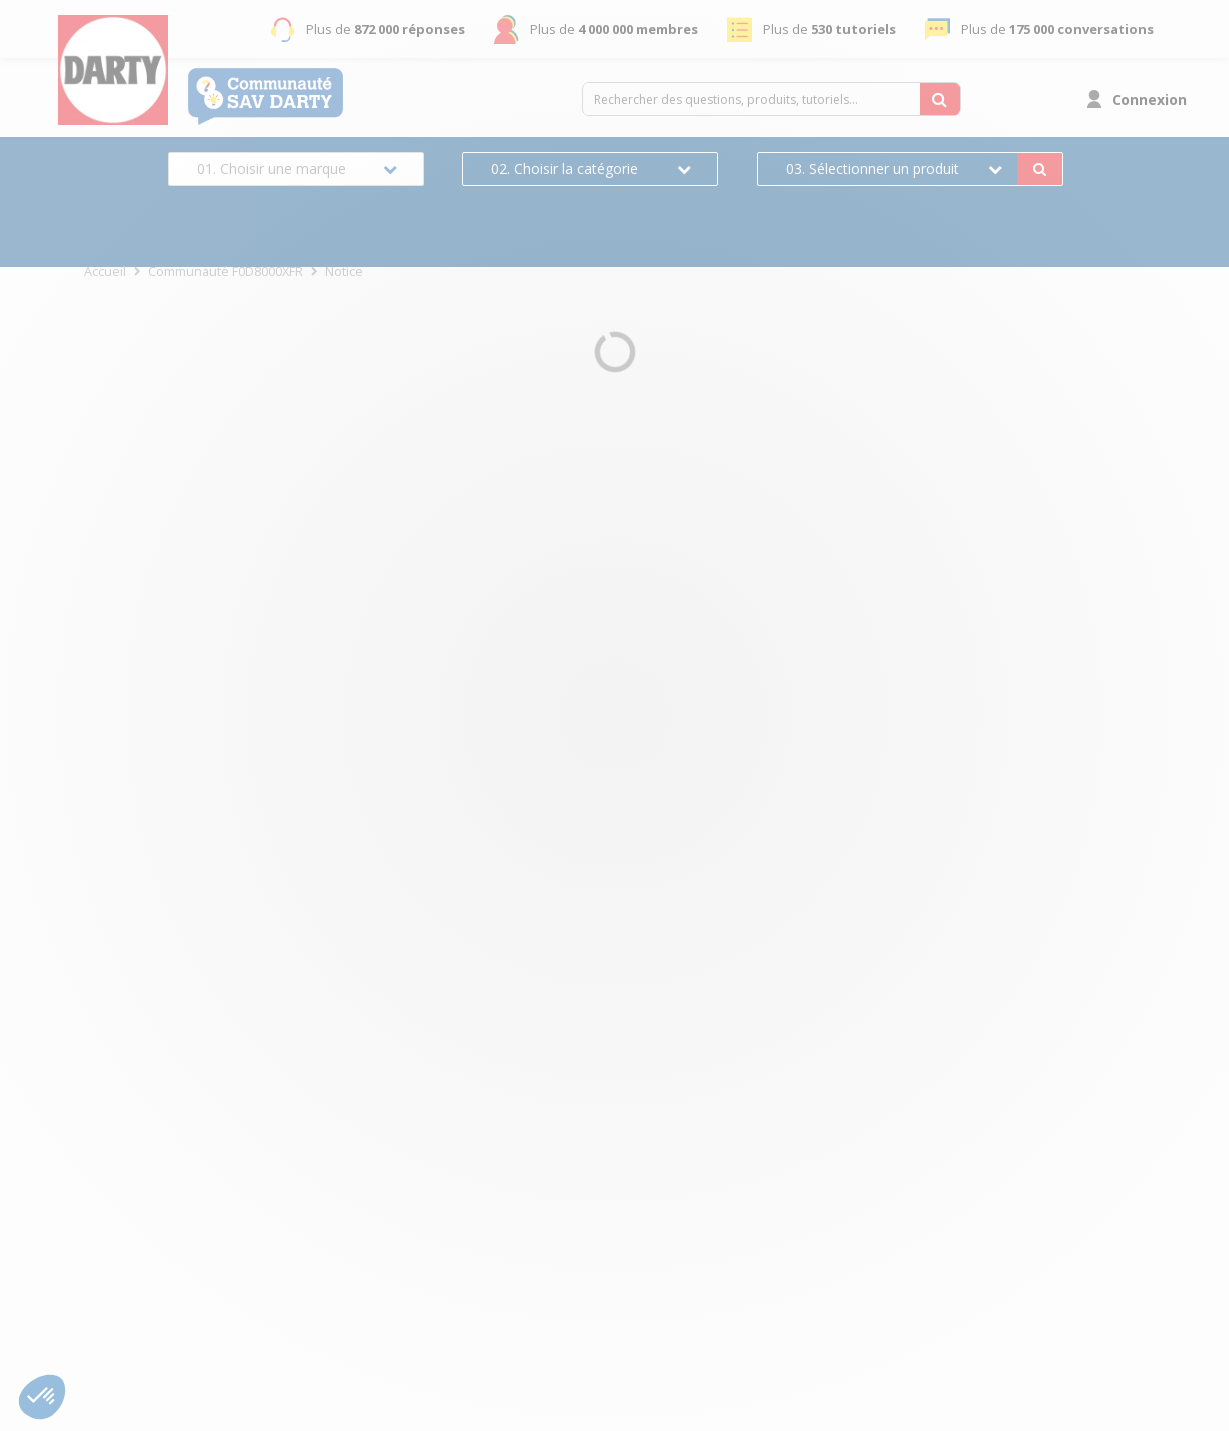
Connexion (1149, 99)
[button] (42, 1397)
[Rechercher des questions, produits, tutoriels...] (940, 99)
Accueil (105, 271)
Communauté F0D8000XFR (225, 271)
